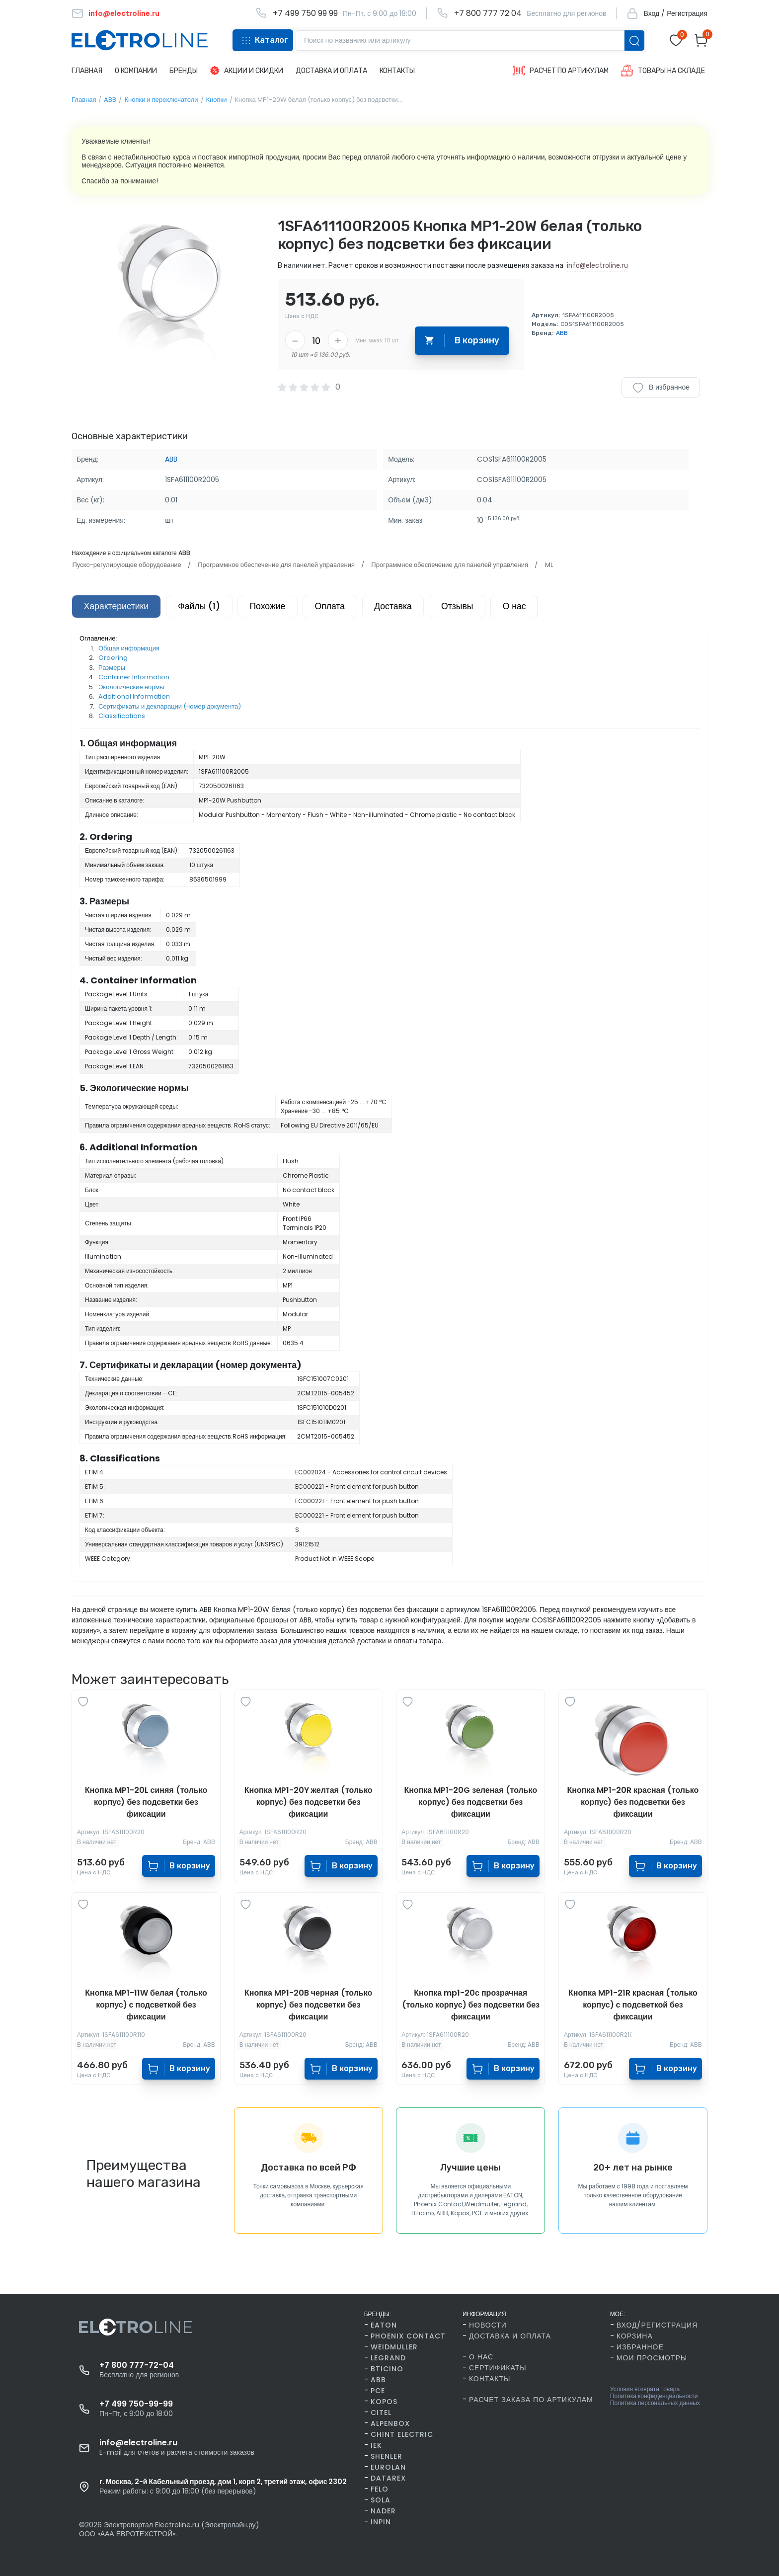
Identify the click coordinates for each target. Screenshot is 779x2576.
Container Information (133, 678)
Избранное (640, 2347)
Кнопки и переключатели (161, 99)
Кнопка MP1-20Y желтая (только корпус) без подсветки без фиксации (308, 1802)
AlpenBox (390, 2423)
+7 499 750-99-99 (136, 2404)
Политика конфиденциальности (654, 2396)
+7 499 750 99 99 (305, 13)
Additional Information (134, 697)
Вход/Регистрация (657, 2325)
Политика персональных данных (655, 2403)
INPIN (381, 2522)
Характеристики (117, 607)
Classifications (121, 717)
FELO (380, 2489)
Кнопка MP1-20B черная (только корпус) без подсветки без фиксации (308, 2005)
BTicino (387, 2369)
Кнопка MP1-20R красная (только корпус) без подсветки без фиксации (633, 1802)
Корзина (635, 2336)
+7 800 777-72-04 (136, 2365)
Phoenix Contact (408, 2336)
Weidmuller (394, 2347)
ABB (110, 99)
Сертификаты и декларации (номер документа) (169, 707)
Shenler (386, 2456)
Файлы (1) (202, 607)
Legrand (388, 2358)
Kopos (384, 2402)
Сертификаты (498, 2368)
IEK (376, 2445)
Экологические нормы (131, 687)
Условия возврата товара (645, 2389)
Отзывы (469, 607)
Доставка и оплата (510, 2336)
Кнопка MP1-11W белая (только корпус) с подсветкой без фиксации (146, 2005)
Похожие (273, 607)
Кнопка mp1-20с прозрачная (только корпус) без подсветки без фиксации (471, 2005)
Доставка (403, 607)
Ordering (113, 658)
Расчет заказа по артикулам (531, 2400)
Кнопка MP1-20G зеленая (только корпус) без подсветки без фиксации (470, 1802)
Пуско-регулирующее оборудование (126, 564)
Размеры (111, 668)
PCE (378, 2391)
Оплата (337, 607)
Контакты (490, 2379)
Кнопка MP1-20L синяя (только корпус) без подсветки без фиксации (146, 1802)
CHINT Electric (402, 2434)
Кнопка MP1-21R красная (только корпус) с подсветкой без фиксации (633, 2005)
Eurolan (388, 2467)
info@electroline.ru (597, 265)
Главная (84, 99)
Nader (383, 2511)
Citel (381, 2412)
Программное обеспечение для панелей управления (274, 564)
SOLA (380, 2500)
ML (546, 564)
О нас (529, 607)
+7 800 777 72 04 (488, 13)
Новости (488, 2325)
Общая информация (128, 648)
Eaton (384, 2325)
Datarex (388, 2478)
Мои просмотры (652, 2358)
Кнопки (216, 99)
